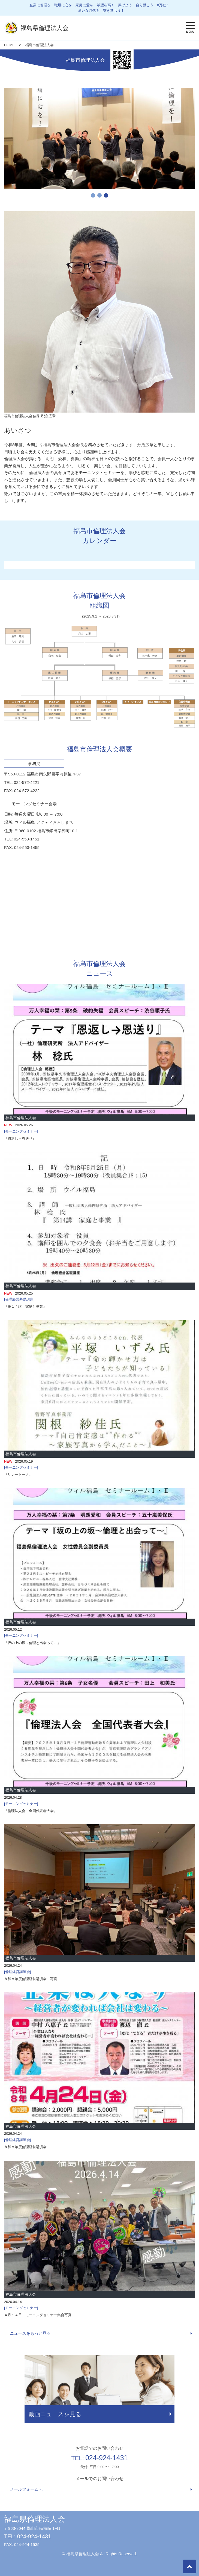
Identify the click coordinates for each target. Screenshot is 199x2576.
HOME (9, 45)
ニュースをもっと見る (30, 2333)
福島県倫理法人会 (34, 2519)
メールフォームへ (26, 2489)
